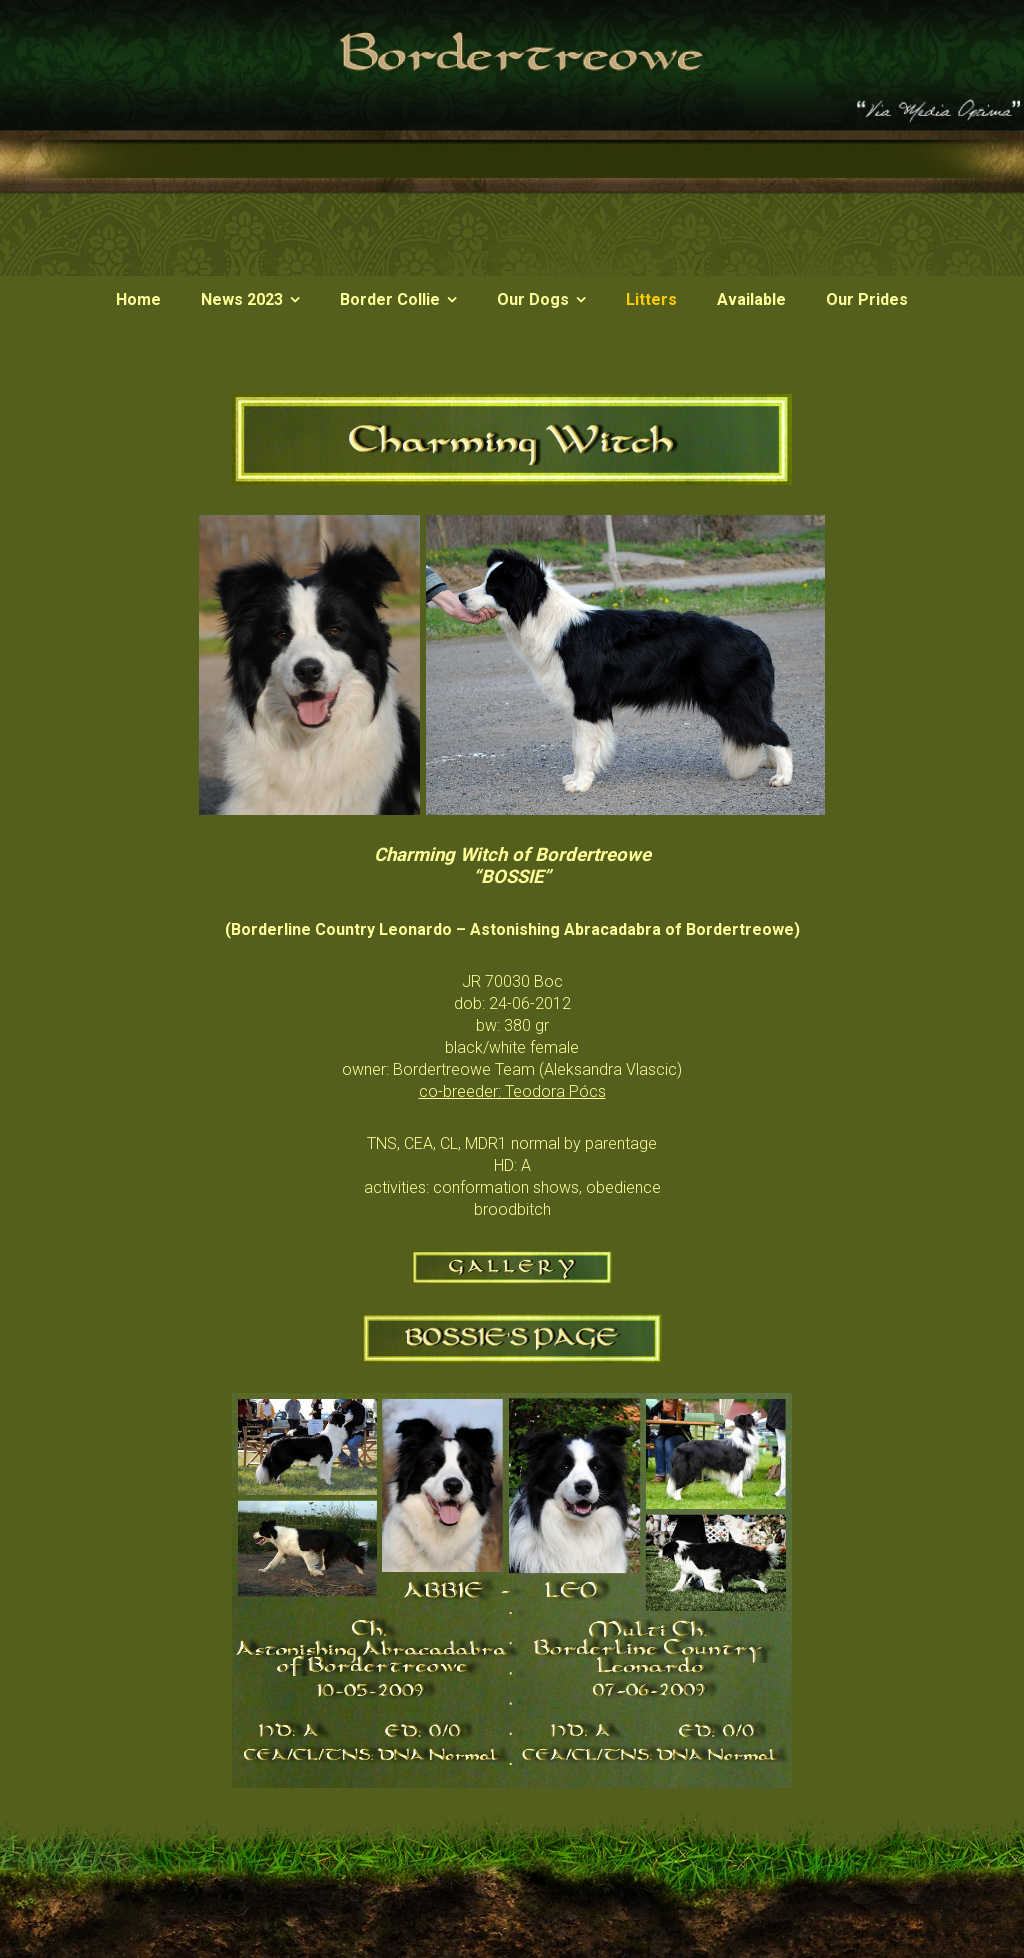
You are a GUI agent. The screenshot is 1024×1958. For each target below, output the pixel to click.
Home (138, 299)
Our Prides (867, 299)
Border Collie (390, 299)
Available (751, 299)
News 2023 (242, 299)
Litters (651, 299)
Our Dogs (533, 299)
